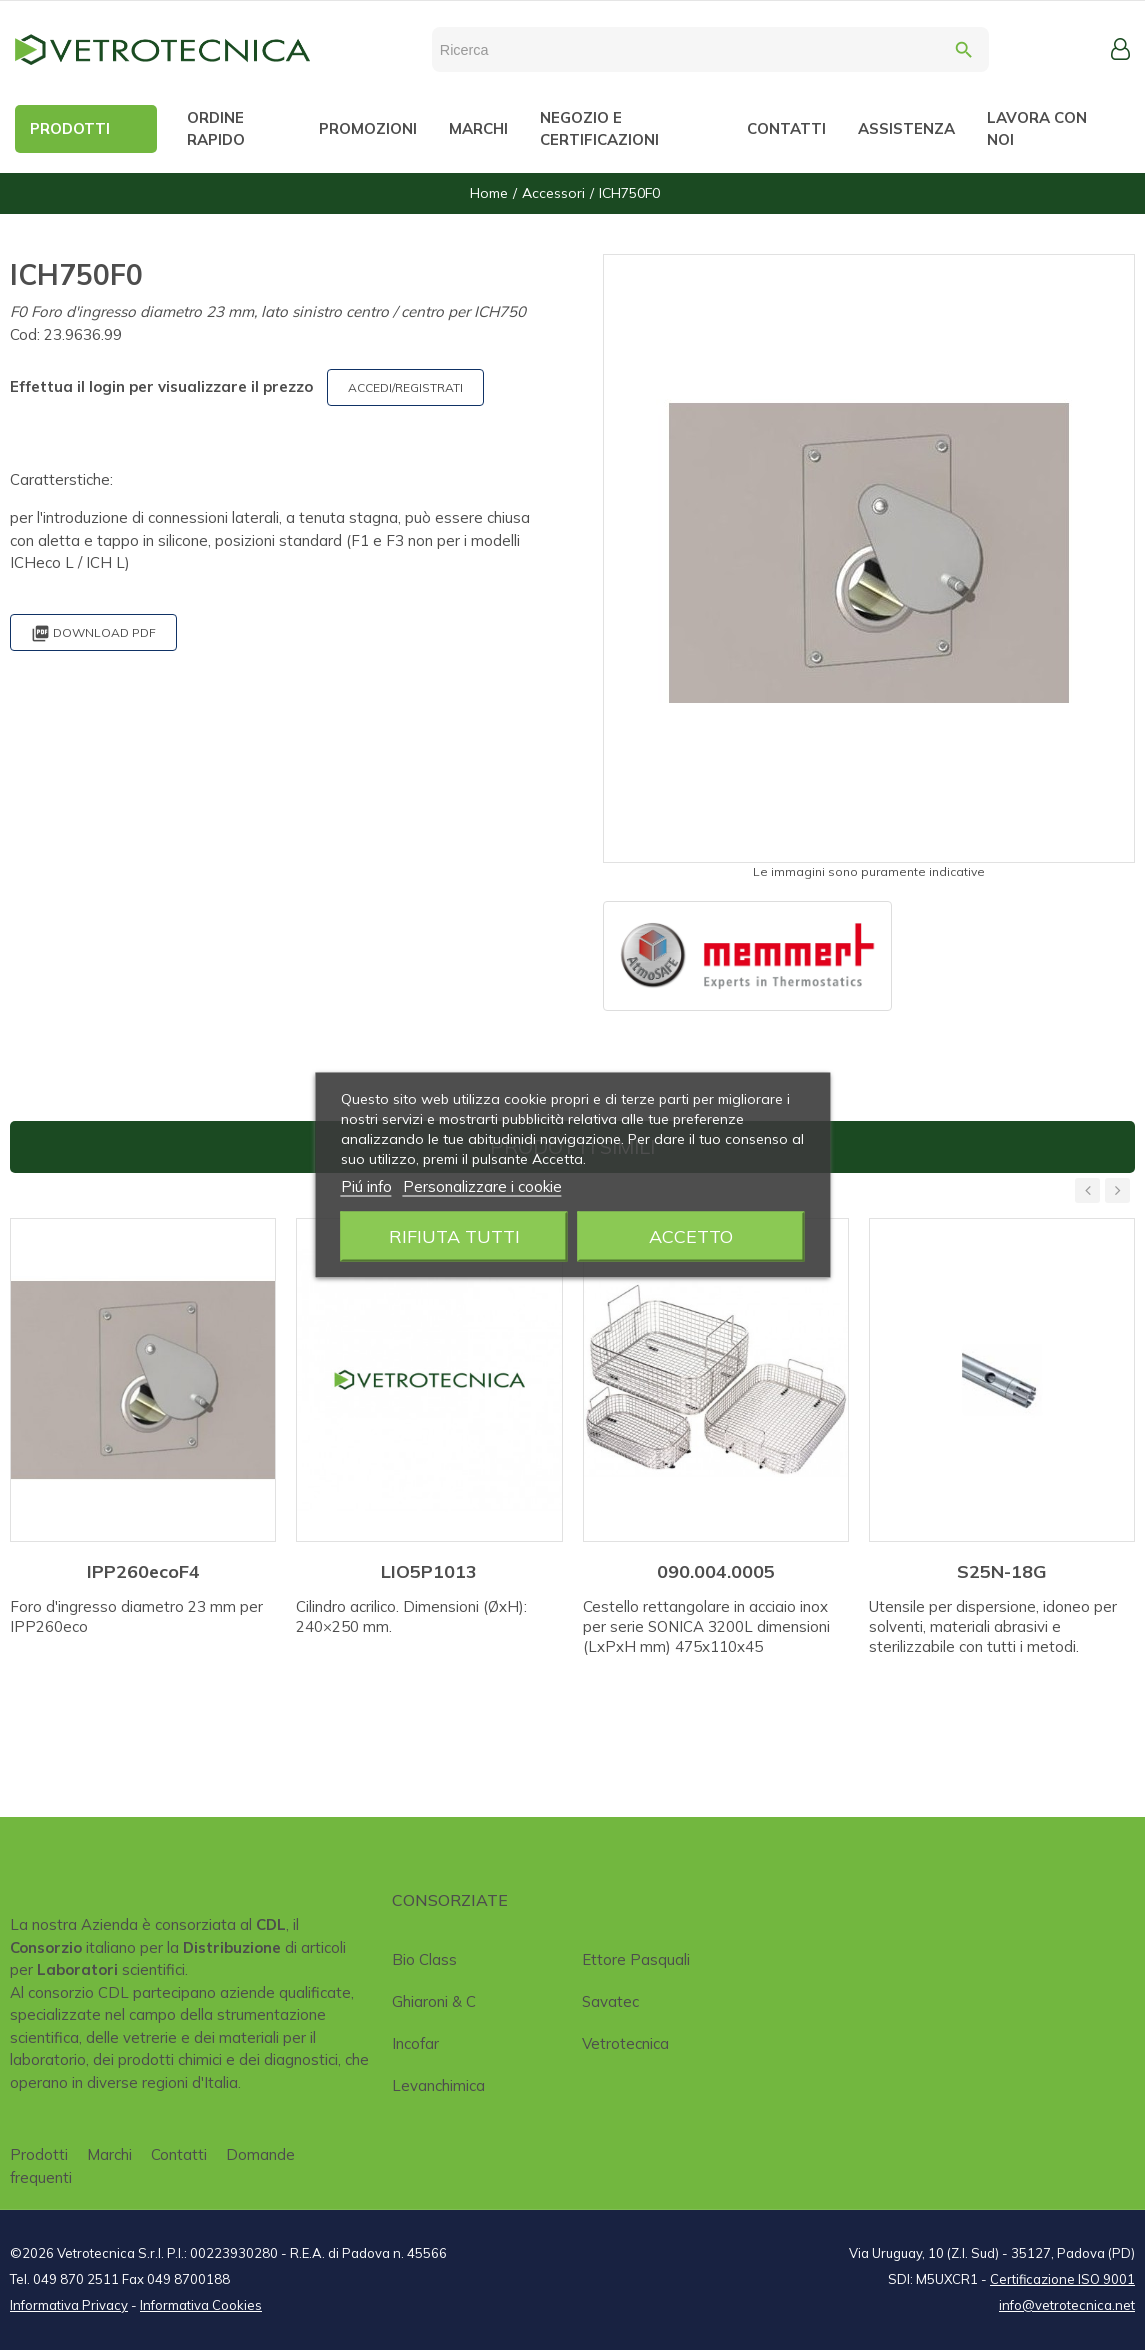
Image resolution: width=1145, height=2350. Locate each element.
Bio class (424, 1959)
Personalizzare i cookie (482, 1186)
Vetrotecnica (625, 2043)
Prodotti (39, 2154)
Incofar (415, 2043)
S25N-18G (1002, 1571)
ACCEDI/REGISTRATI (405, 387)
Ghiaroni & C (434, 2001)
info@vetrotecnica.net (1067, 2305)
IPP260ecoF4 (143, 1571)
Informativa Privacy (69, 2305)
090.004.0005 (716, 1571)
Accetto (691, 1236)
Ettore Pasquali (636, 1959)
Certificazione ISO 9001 (1062, 2279)
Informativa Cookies (201, 2305)
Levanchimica (438, 2085)
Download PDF (93, 633)
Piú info (366, 1186)
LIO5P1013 (429, 1571)
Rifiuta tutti (454, 1236)
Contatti (179, 2154)
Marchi (109, 2154)
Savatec (610, 2001)
